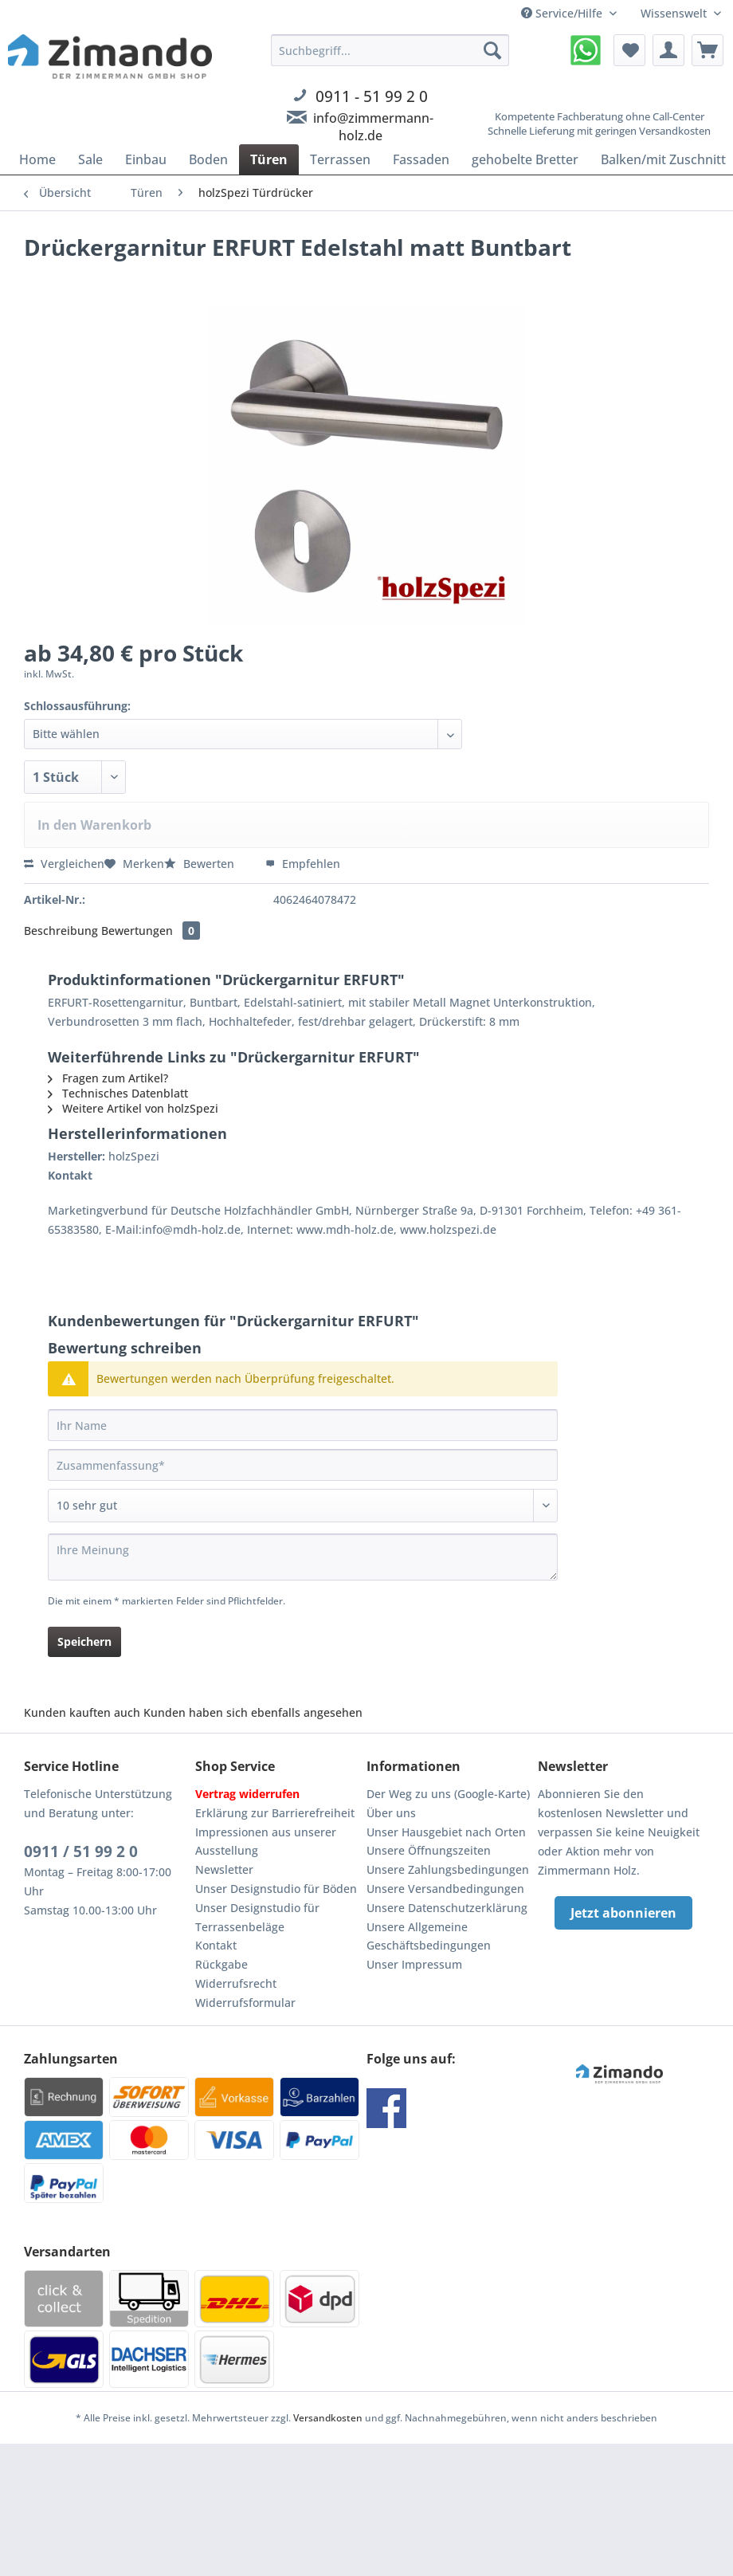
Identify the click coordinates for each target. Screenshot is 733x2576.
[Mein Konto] (668, 50)
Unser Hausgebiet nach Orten (446, 1832)
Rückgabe (221, 1964)
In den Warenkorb (94, 825)
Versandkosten (328, 2418)
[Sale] (90, 159)
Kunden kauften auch (82, 1712)
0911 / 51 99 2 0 (81, 1851)
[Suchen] (492, 50)
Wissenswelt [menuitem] (675, 13)
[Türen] (269, 159)
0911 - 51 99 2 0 (372, 96)
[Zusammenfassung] (303, 1465)
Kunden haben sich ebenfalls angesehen (253, 1712)
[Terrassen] (340, 159)
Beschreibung (61, 930)
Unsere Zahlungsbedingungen (447, 1869)
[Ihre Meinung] (303, 1557)
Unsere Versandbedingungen (445, 1888)
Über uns (391, 1812)
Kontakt (216, 1945)
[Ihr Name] (303, 1425)
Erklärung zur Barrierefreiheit (275, 1812)
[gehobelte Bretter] (525, 159)
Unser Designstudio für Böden (276, 1888)
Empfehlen (302, 863)
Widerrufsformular (245, 2002)
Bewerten (200, 863)
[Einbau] (146, 159)
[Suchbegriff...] (390, 50)
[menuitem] (390, 106)
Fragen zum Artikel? (108, 1078)
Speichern (84, 1641)
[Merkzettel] (629, 50)
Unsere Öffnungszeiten (428, 1850)
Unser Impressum (414, 1964)
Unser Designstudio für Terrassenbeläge (257, 1917)
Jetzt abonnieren (623, 1913)
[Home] (37, 159)
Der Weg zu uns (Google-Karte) (448, 1793)
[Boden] (208, 159)
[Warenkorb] (707, 50)
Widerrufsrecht (235, 1983)
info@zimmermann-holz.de (373, 126)
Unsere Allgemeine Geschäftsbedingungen (428, 1936)
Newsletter (224, 1869)
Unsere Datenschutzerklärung (446, 1907)
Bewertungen (150, 930)
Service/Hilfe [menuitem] (563, 13)
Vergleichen (64, 863)
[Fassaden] (421, 159)
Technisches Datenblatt (118, 1093)
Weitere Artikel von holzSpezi (133, 1108)
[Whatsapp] (586, 50)
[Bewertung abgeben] (303, 1505)
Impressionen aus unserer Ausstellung (265, 1841)
